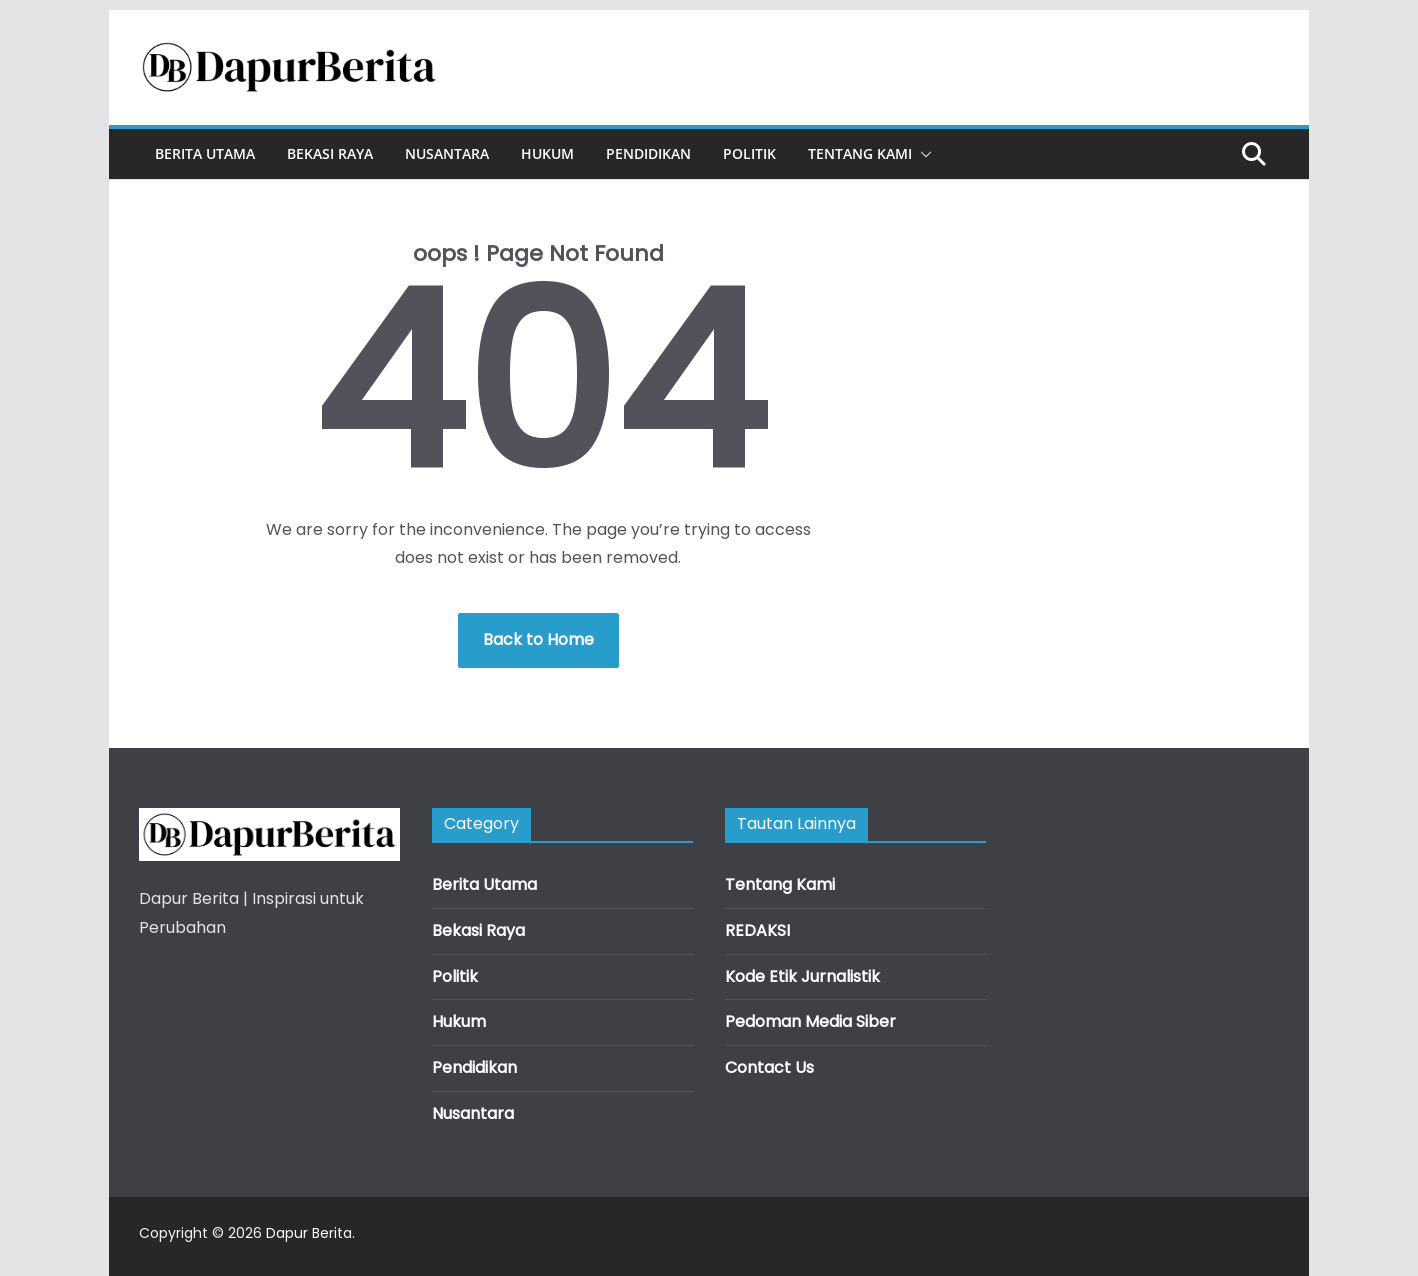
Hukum (547, 153)
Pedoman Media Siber (810, 1021)
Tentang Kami (860, 153)
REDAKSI (757, 930)
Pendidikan (648, 153)
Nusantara (447, 153)
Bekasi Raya (330, 153)
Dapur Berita (309, 1233)
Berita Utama (205, 153)
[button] (922, 154)
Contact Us (769, 1067)
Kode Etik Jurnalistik (802, 976)
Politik (749, 153)
